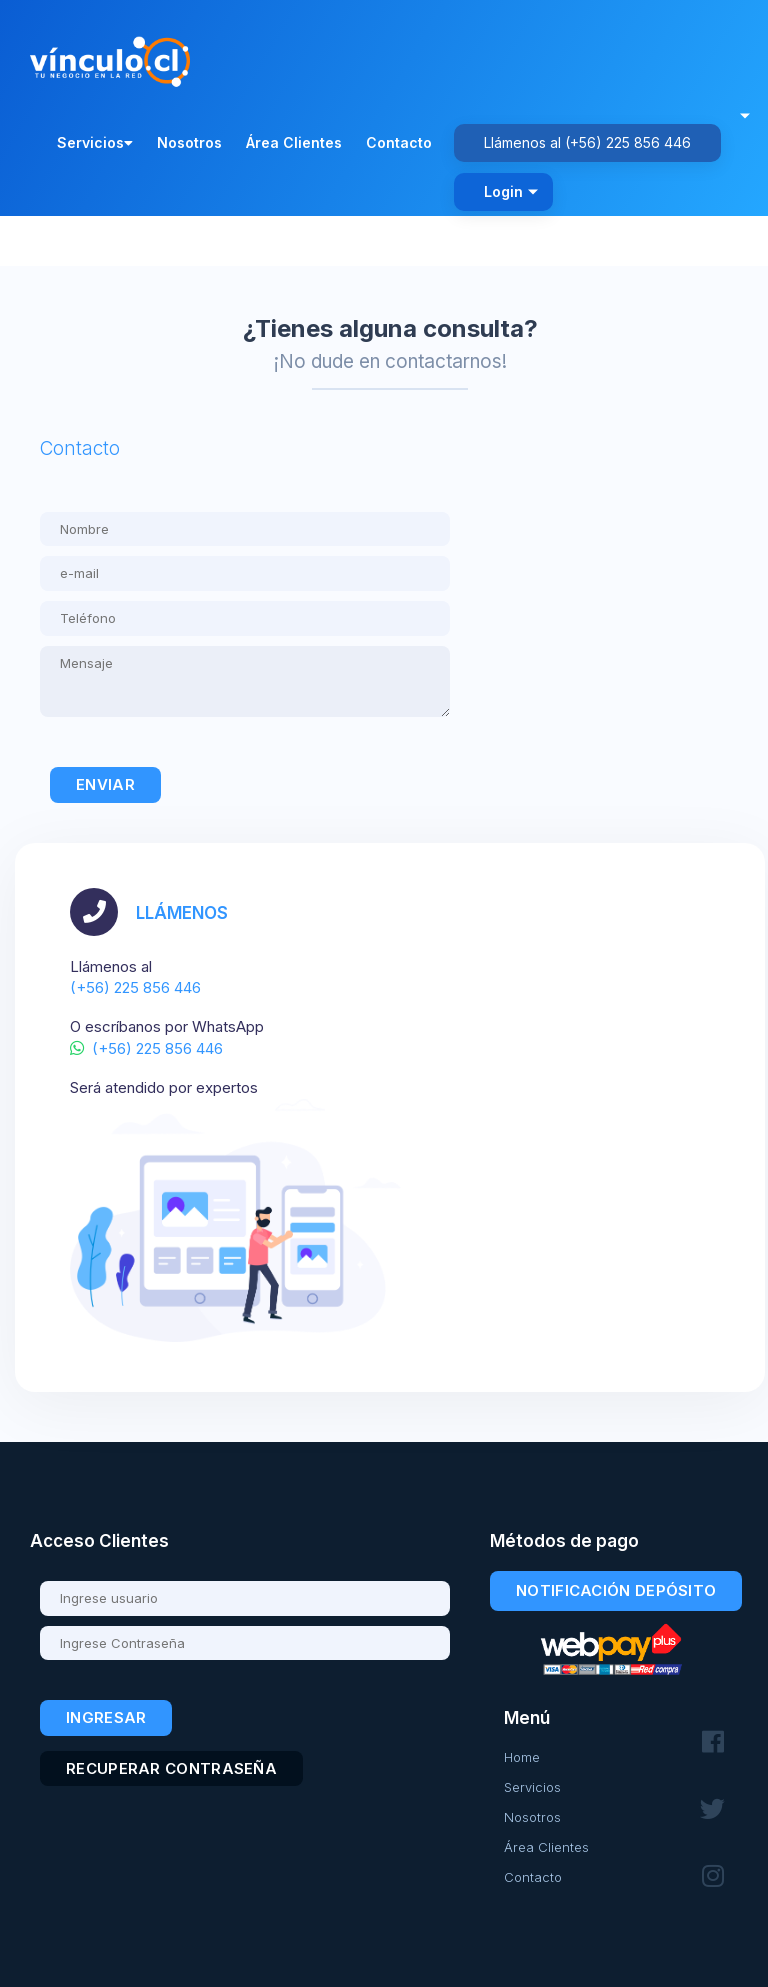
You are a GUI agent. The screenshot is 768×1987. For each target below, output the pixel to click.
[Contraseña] (245, 1643)
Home (522, 1757)
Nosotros (189, 142)
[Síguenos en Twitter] (713, 1809)
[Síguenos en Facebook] (713, 1742)
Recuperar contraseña (171, 1768)
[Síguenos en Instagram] (713, 1876)
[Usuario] (245, 1598)
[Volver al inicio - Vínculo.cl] (115, 57)
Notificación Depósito (616, 1590)
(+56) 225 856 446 (628, 142)
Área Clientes (294, 142)
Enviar (105, 784)
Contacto (399, 142)
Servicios (95, 142)
